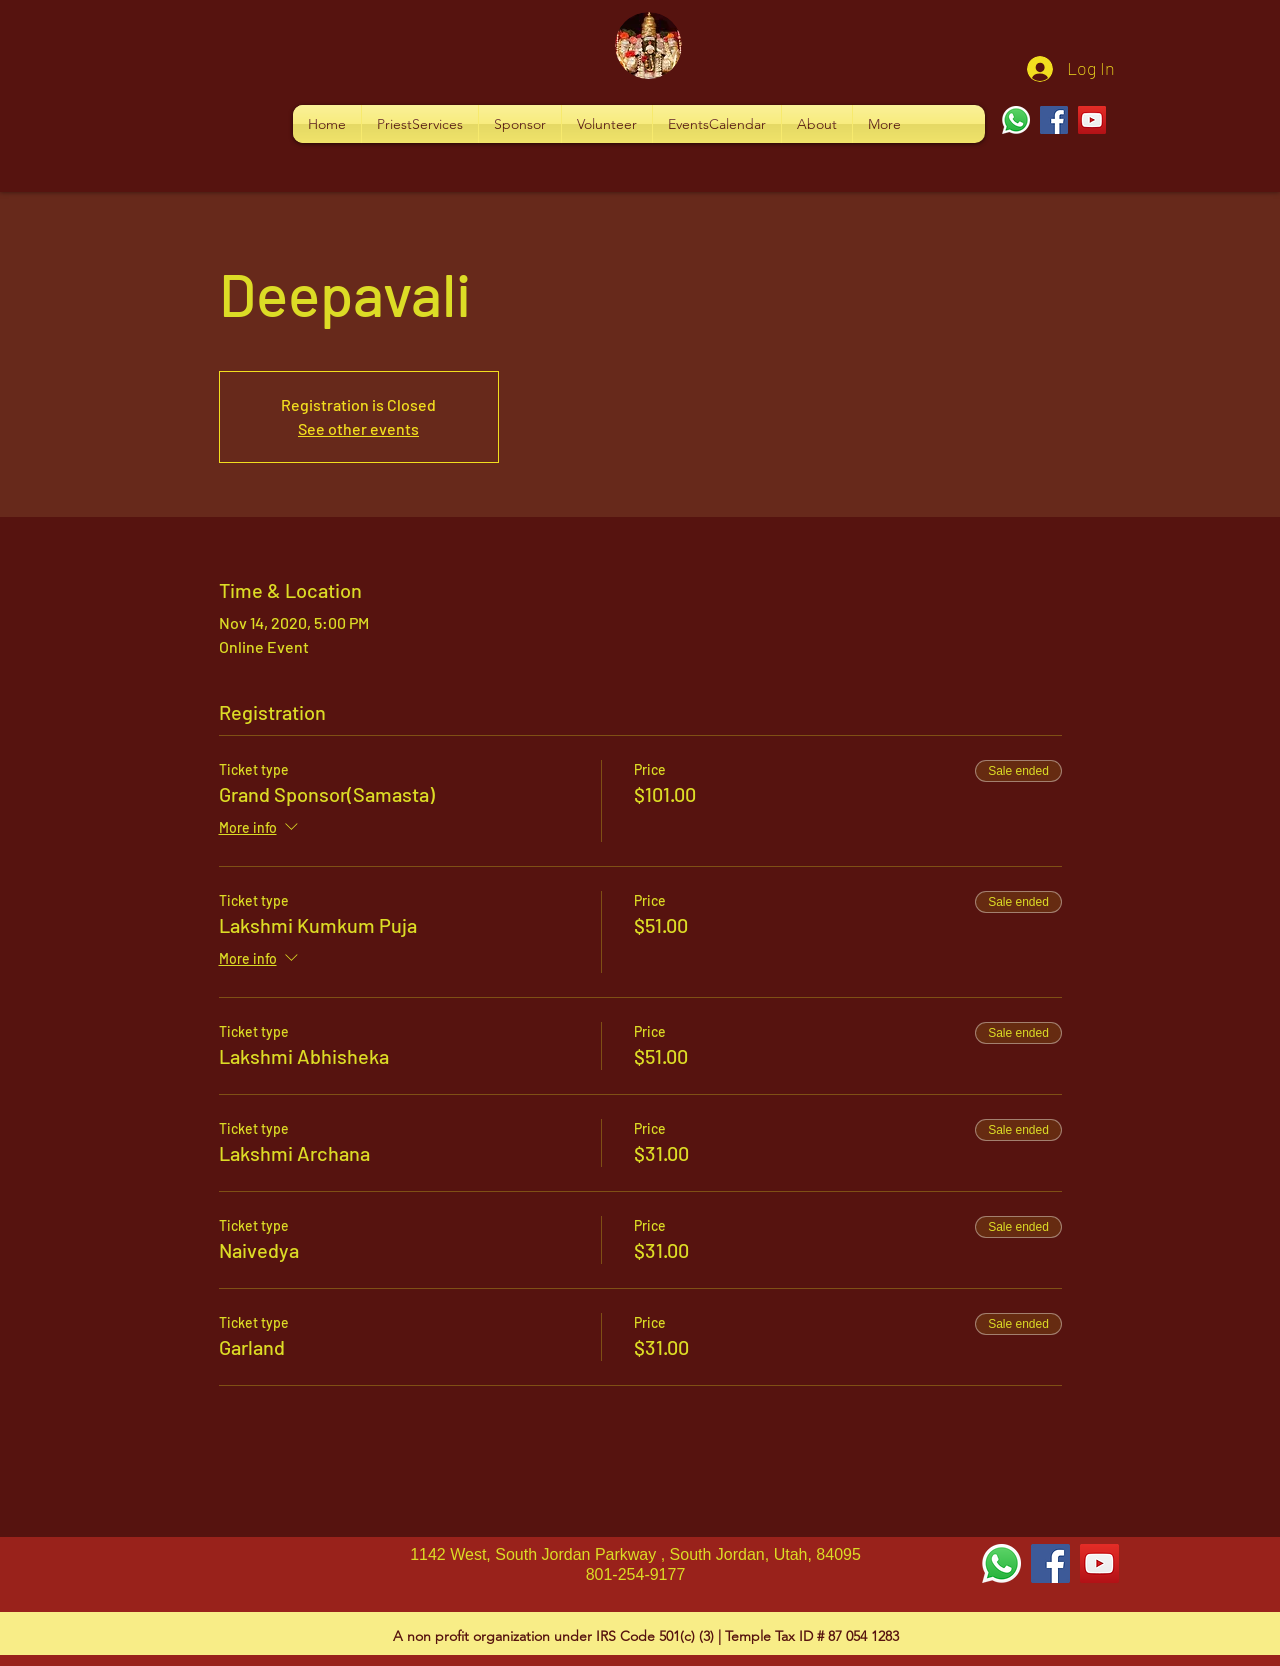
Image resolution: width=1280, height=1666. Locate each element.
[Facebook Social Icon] (1050, 1563)
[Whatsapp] (1016, 120)
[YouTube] (1092, 120)
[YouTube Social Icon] (1099, 1563)
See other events (358, 428)
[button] (420, 124)
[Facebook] (1054, 120)
